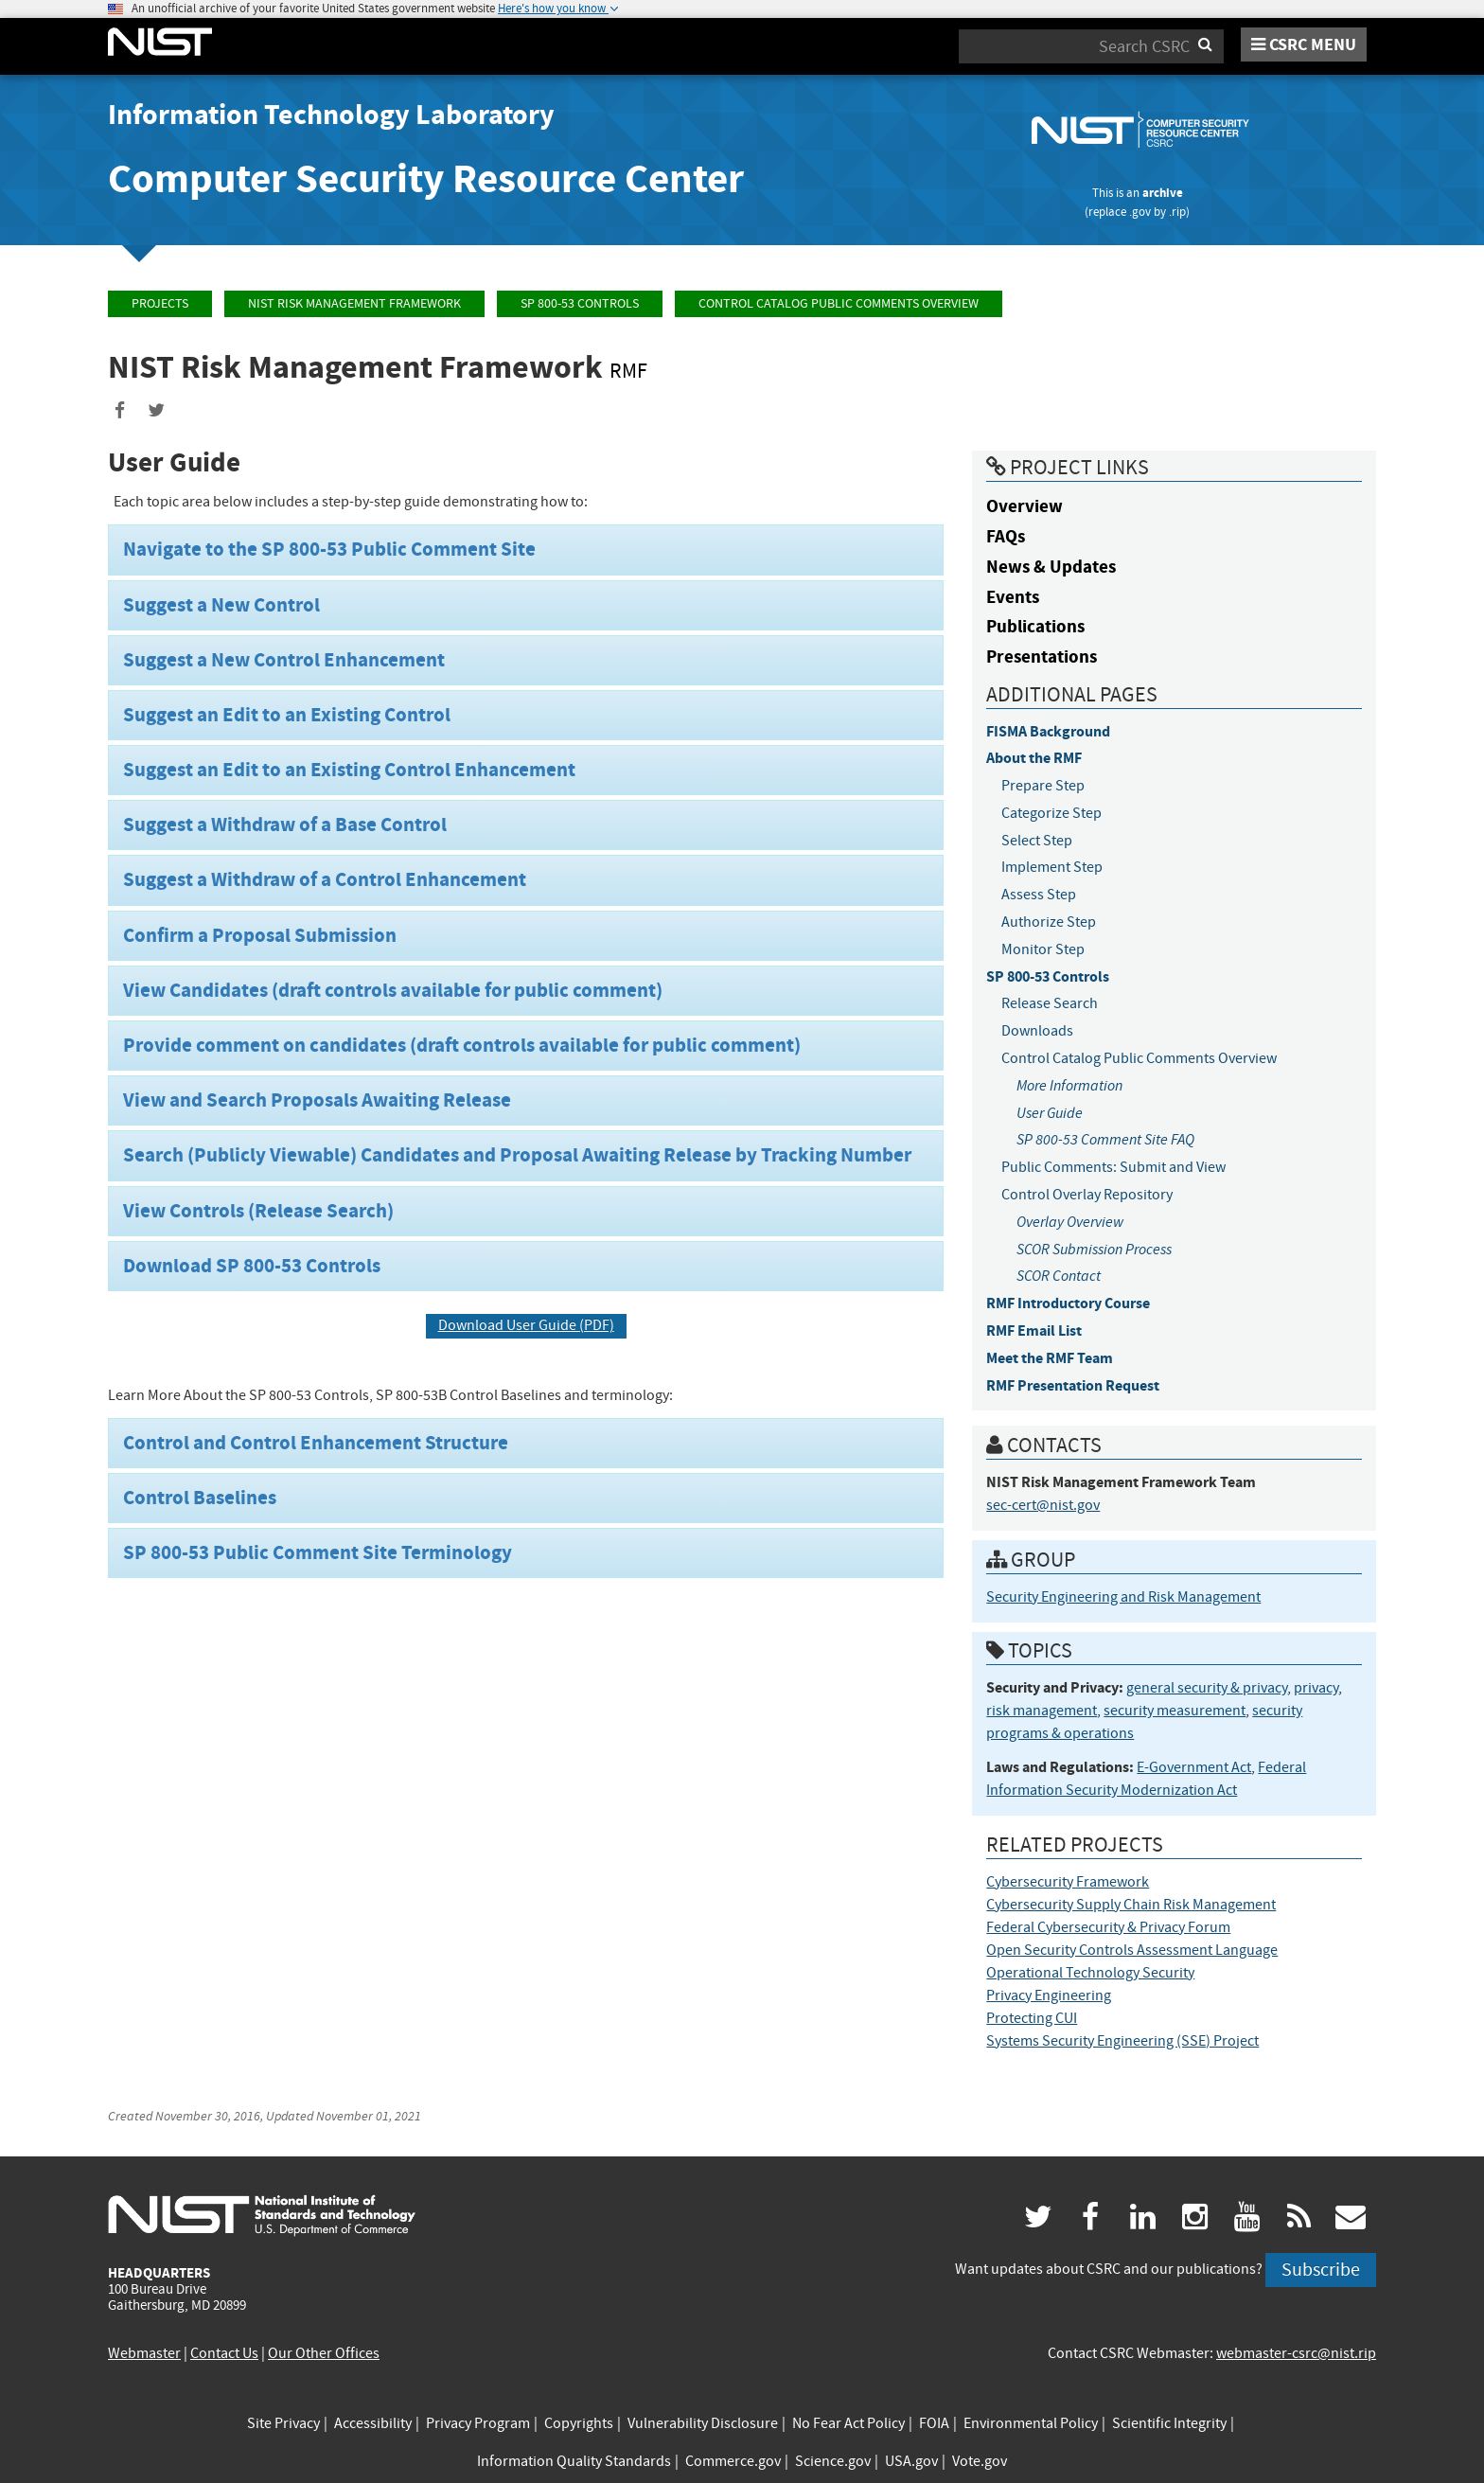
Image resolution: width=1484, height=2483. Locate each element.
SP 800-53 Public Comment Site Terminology (317, 1552)
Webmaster (144, 2353)
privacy (1316, 1687)
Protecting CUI (1031, 2018)
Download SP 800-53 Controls (251, 1265)
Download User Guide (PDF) (526, 1325)
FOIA (934, 2423)
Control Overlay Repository (1087, 1194)
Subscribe (1320, 2269)
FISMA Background (1048, 731)
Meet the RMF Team (1049, 1358)
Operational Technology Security (1090, 1972)
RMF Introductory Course (1068, 1303)
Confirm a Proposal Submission (260, 935)
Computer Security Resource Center (426, 178)
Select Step (1036, 840)
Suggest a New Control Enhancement (284, 660)
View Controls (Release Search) (258, 1210)
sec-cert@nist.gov (1043, 1505)
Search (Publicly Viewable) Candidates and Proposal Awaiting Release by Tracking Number (517, 1155)
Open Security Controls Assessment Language (1132, 1950)
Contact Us (224, 2353)
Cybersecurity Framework (1067, 1881)
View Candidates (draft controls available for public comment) (392, 990)
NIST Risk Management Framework (354, 303)
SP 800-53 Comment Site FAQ (1105, 1139)
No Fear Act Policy (848, 2423)
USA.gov (911, 2461)
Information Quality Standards (574, 2461)
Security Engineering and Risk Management (1123, 1596)
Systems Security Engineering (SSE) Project (1122, 2040)
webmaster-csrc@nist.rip (1296, 2353)
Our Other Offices (324, 2353)
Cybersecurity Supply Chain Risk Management (1131, 1904)
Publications (1035, 626)
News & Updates (1051, 566)
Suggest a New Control (221, 605)
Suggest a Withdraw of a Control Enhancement (324, 879)
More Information (1069, 1085)
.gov (1140, 212)
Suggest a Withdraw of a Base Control (285, 824)
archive (1162, 193)
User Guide (1049, 1113)
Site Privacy (283, 2423)
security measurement (1175, 1710)
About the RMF (1034, 758)
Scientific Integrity (1169, 2423)
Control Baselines (199, 1497)
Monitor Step (1043, 949)
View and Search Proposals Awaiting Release (317, 1100)
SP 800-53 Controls (580, 303)
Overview (1024, 506)
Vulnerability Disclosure (702, 2423)
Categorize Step (1051, 813)
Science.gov (833, 2461)
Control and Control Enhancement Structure (315, 1442)
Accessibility (373, 2423)
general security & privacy (1206, 1687)
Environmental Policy (1030, 2423)
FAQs (1005, 536)
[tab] (526, 549)
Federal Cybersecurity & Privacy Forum (1108, 1927)
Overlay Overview (1069, 1222)
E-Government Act (1194, 1767)
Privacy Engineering (1048, 1995)
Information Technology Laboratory (331, 114)
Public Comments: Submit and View (1113, 1167)
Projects (160, 303)
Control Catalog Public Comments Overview (838, 303)
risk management (1041, 1710)
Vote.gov (979, 2461)
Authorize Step (1048, 922)
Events (1012, 597)
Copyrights (578, 2423)
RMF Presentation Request (1072, 1385)
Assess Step (1038, 894)
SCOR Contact (1058, 1276)
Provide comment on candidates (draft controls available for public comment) (462, 1045)
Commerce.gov (733, 2461)
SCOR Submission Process (1094, 1249)
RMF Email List (1034, 1330)
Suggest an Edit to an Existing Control (286, 714)
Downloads (1037, 1030)
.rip (1177, 212)
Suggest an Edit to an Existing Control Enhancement (349, 769)
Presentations (1041, 656)
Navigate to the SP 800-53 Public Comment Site (329, 549)
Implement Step (1052, 867)
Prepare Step (1043, 785)
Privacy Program (478, 2423)
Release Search (1049, 1003)
